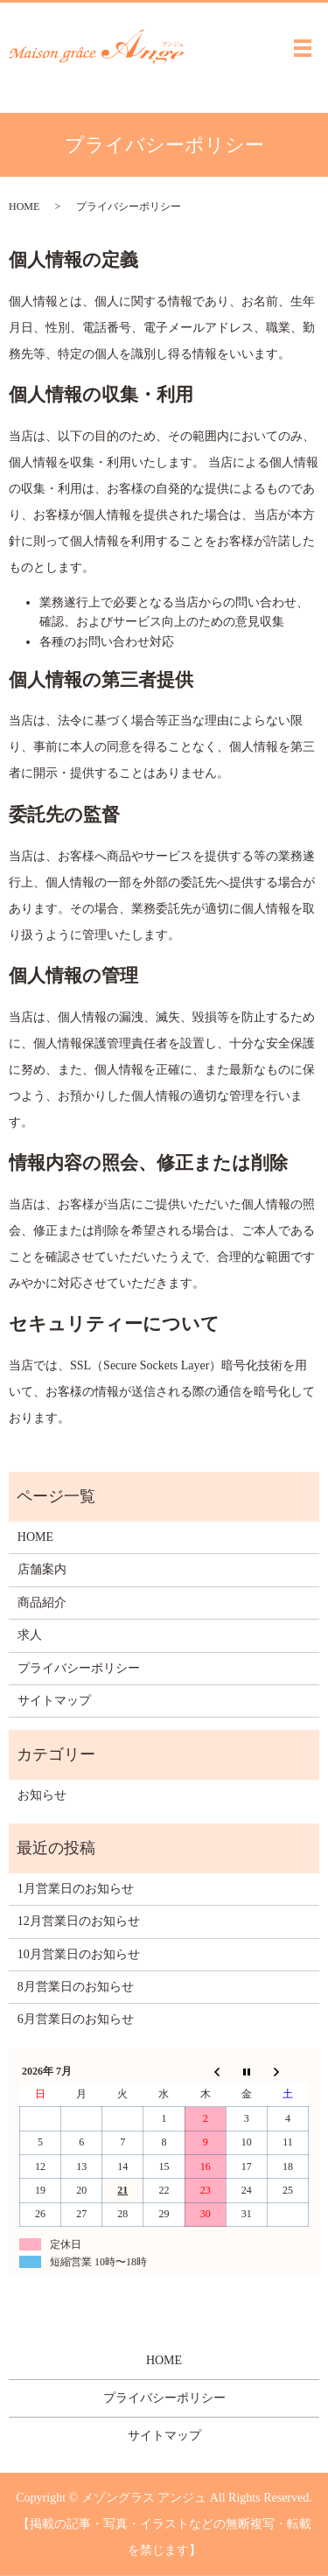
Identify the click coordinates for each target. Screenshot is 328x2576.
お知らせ (41, 1795)
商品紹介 (41, 1602)
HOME (24, 206)
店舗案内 (41, 1569)
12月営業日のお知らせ (78, 1921)
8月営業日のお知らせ (75, 1986)
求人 (29, 1635)
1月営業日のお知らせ (75, 1888)
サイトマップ (54, 1700)
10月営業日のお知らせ (78, 1954)
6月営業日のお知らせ (75, 2019)
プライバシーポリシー (78, 1668)
